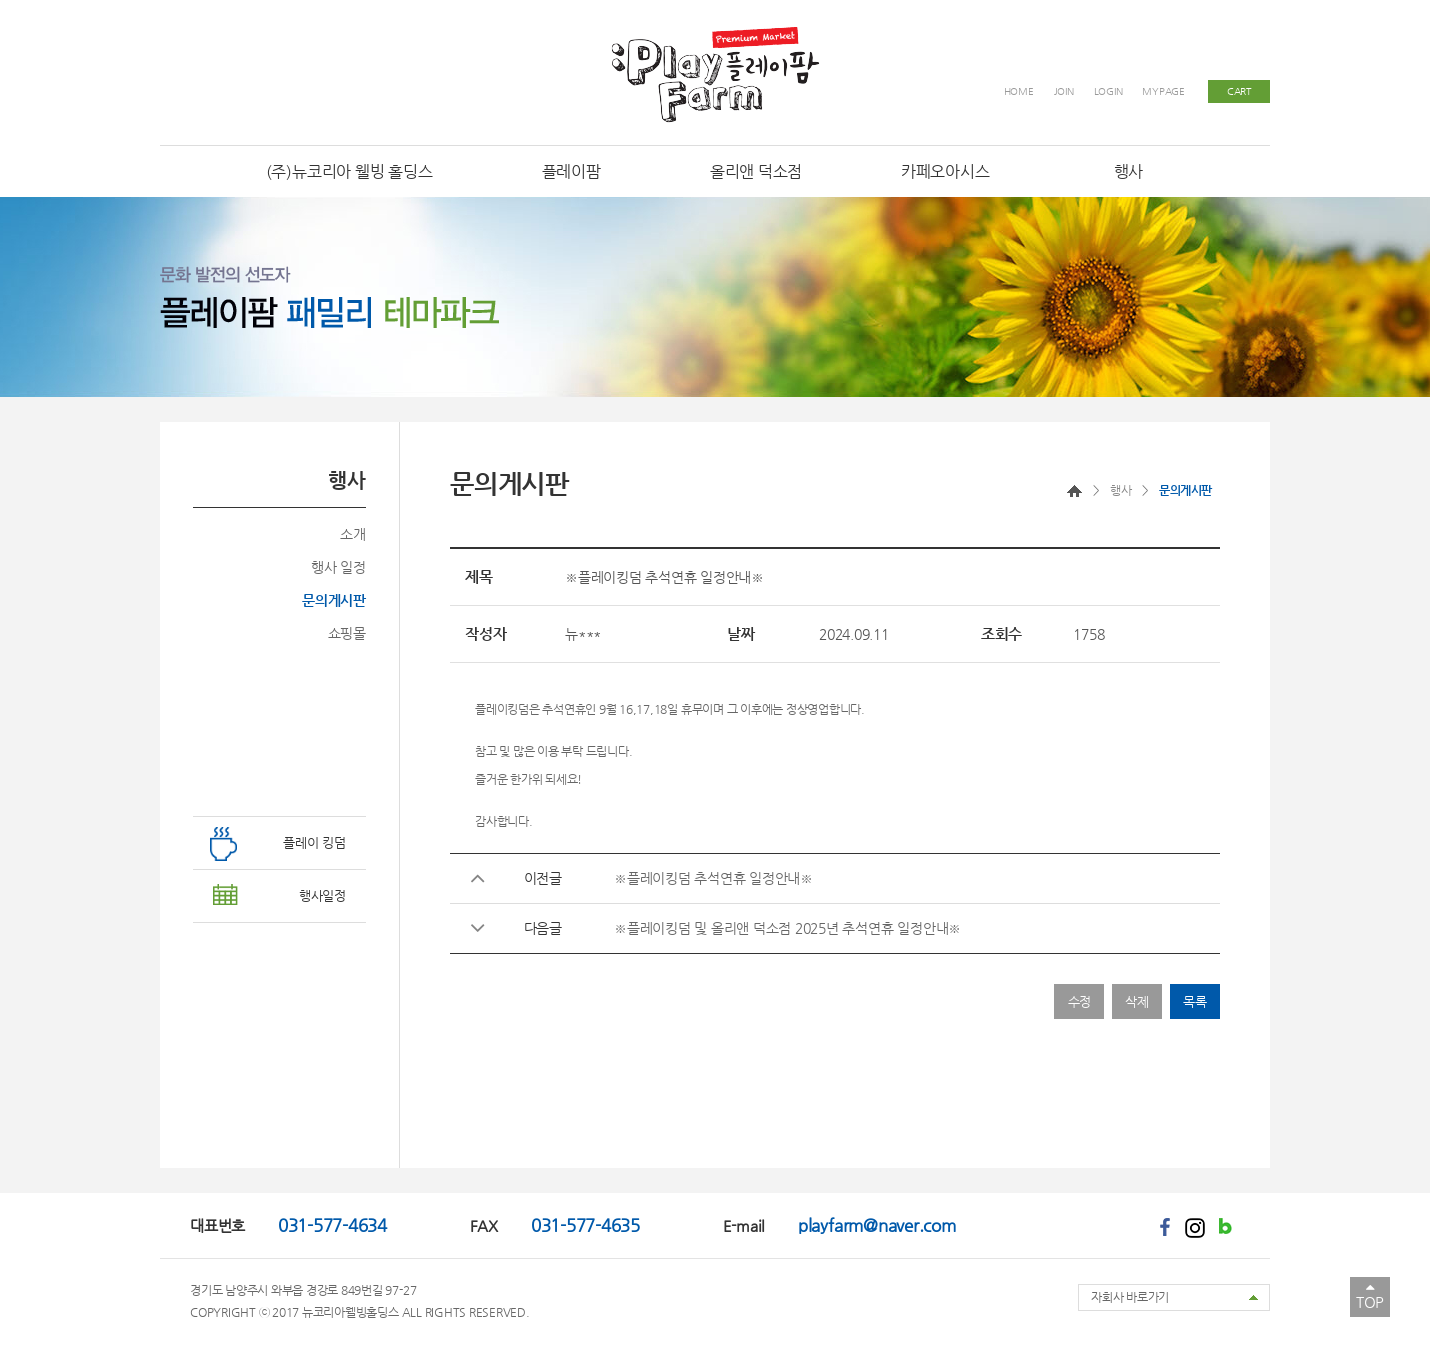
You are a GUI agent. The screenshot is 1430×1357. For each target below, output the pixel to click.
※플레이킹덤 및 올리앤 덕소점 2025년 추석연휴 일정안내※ (787, 928)
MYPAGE (1163, 91)
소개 (353, 534)
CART (1239, 91)
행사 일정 (338, 567)
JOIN (1064, 91)
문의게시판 (334, 600)
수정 (1080, 1001)
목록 (1195, 1001)
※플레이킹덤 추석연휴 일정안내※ (713, 878)
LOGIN (1108, 91)
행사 (1120, 490)
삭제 (1137, 1001)
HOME (1019, 91)
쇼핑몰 (347, 633)
